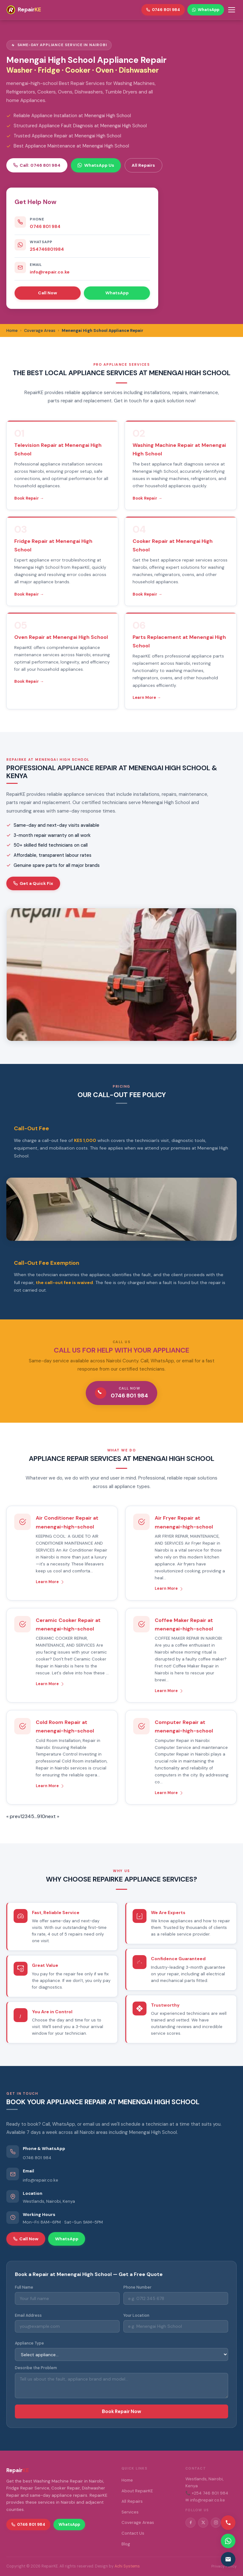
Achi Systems (127, 2566)
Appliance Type (29, 2343)
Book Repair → (29, 498)
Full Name (24, 2287)
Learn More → (147, 697)
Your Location (136, 2315)
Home (127, 2480)
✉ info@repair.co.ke (205, 2500)
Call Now (47, 293)
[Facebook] (190, 2523)
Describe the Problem (36, 2367)
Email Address (28, 2315)
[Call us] (228, 2522)
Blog (126, 2544)
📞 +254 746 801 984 (206, 2493)
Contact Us (133, 2533)
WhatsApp (117, 293)
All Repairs (143, 165)
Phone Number (137, 2287)
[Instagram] (216, 2523)
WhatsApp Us (96, 165)
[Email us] (228, 2559)
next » (52, 1816)
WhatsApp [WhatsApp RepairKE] (205, 9)
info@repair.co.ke (50, 272)
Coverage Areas (138, 2522)
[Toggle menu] (232, 10)
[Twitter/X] (203, 2523)
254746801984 (47, 249)
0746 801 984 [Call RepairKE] (163, 9)
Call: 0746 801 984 (36, 165)
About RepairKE (137, 2491)
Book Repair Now (121, 2411)
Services (130, 2512)
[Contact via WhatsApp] (228, 2541)
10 (42, 1816)
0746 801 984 (45, 226)
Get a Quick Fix (33, 883)
